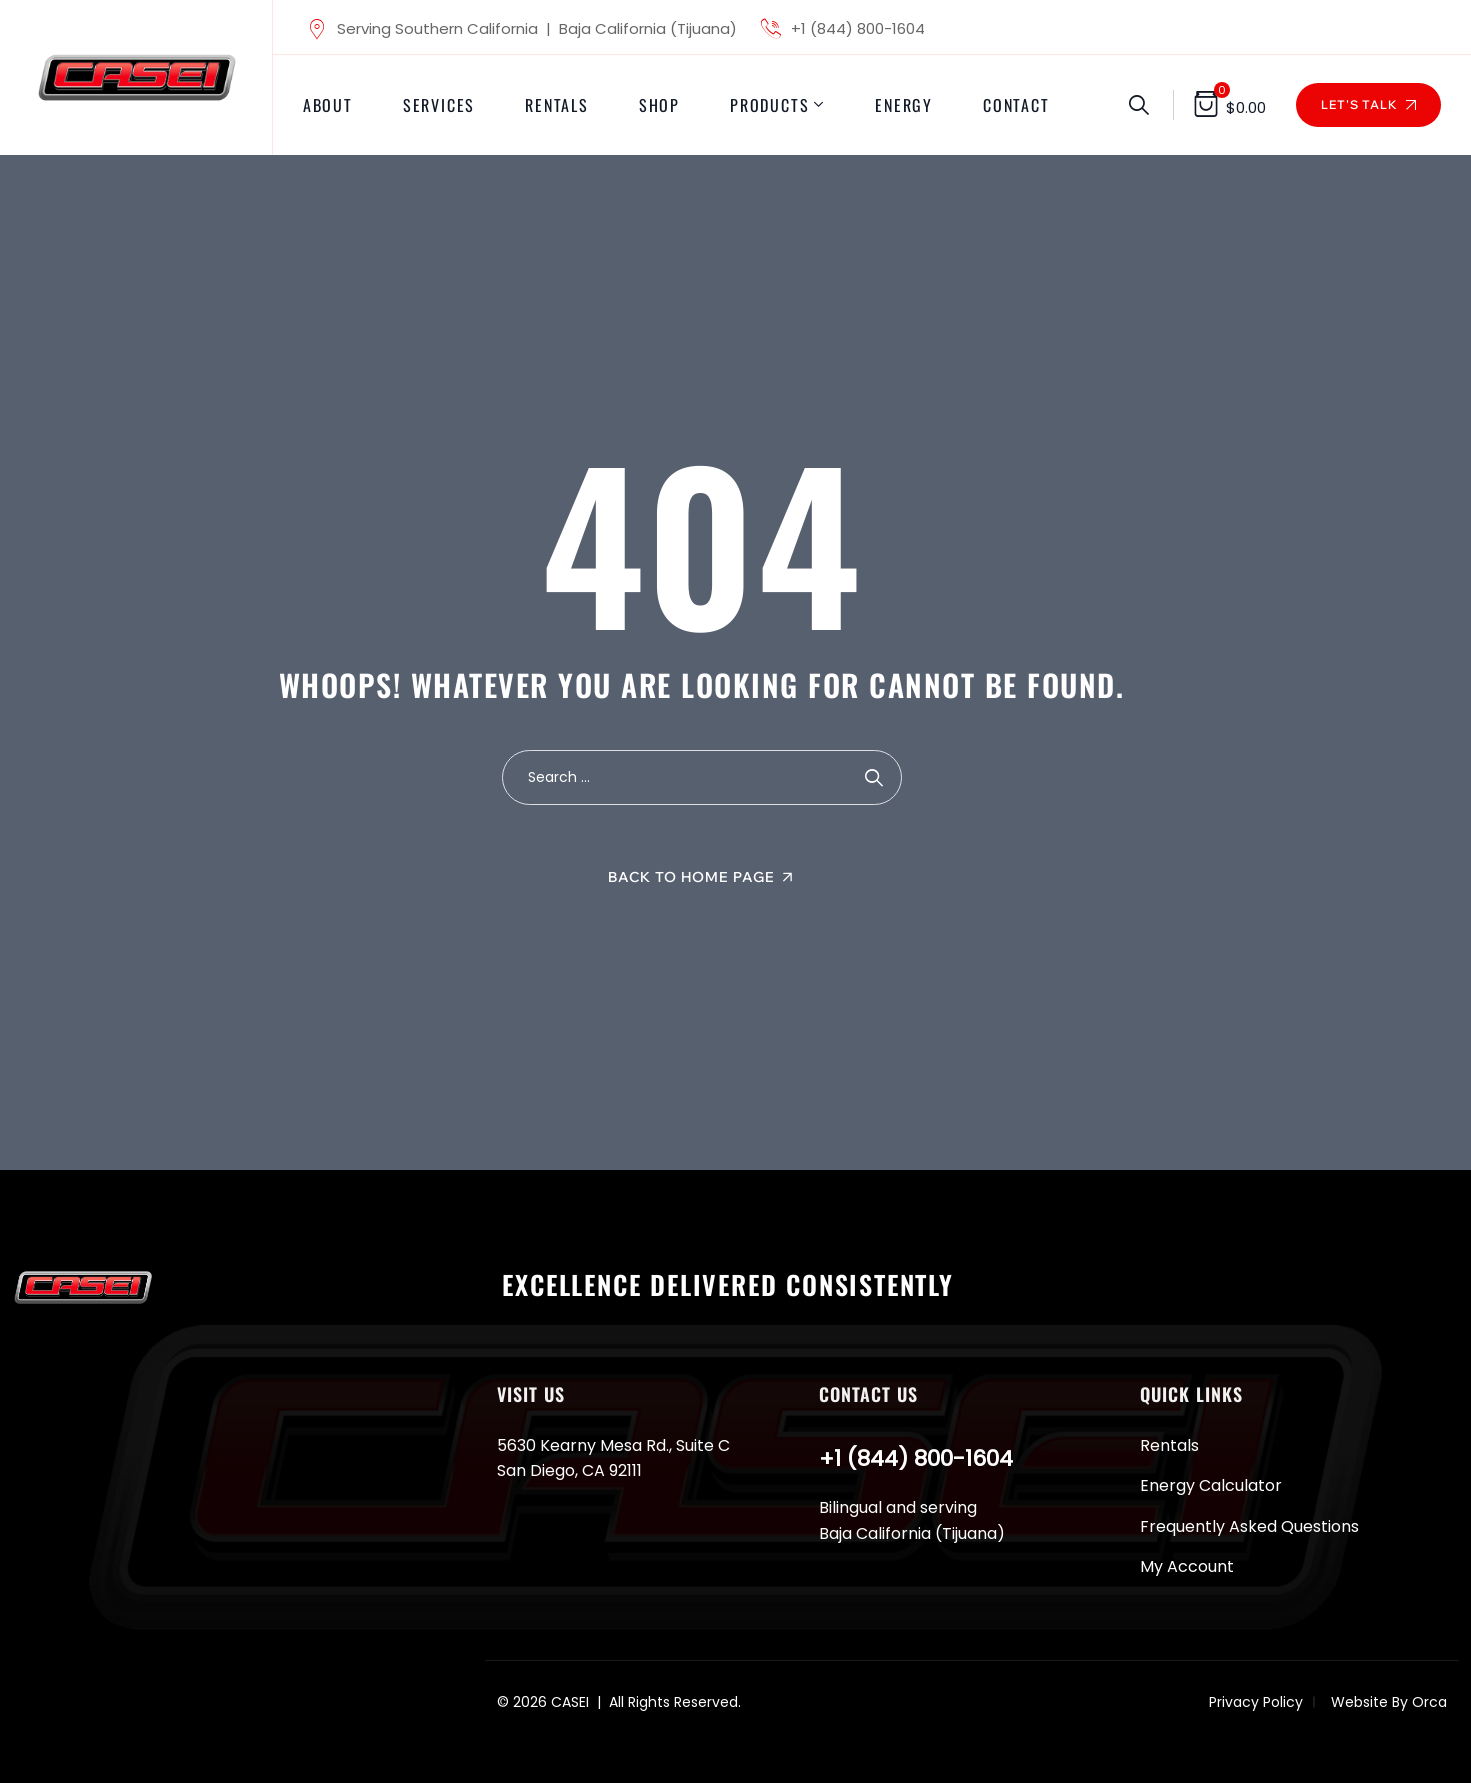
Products (769, 105)
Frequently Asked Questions (1249, 1526)
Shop (659, 105)
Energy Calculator (1211, 1485)
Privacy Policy (1256, 1702)
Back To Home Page (691, 877)
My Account (1187, 1566)
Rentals (557, 105)
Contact (1016, 105)
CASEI (570, 1702)
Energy (904, 105)
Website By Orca (1389, 1702)
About (328, 105)
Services (439, 105)
